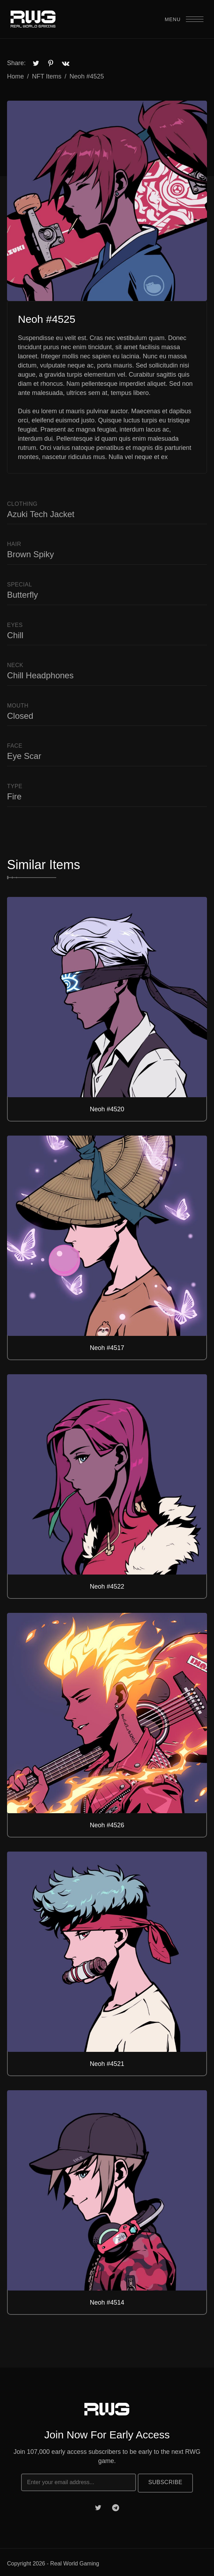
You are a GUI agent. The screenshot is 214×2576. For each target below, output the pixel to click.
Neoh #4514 (107, 2302)
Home (15, 76)
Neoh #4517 (107, 1347)
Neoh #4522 (107, 1586)
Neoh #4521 (107, 2063)
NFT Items (46, 76)
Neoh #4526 (107, 1825)
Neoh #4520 (107, 1109)
